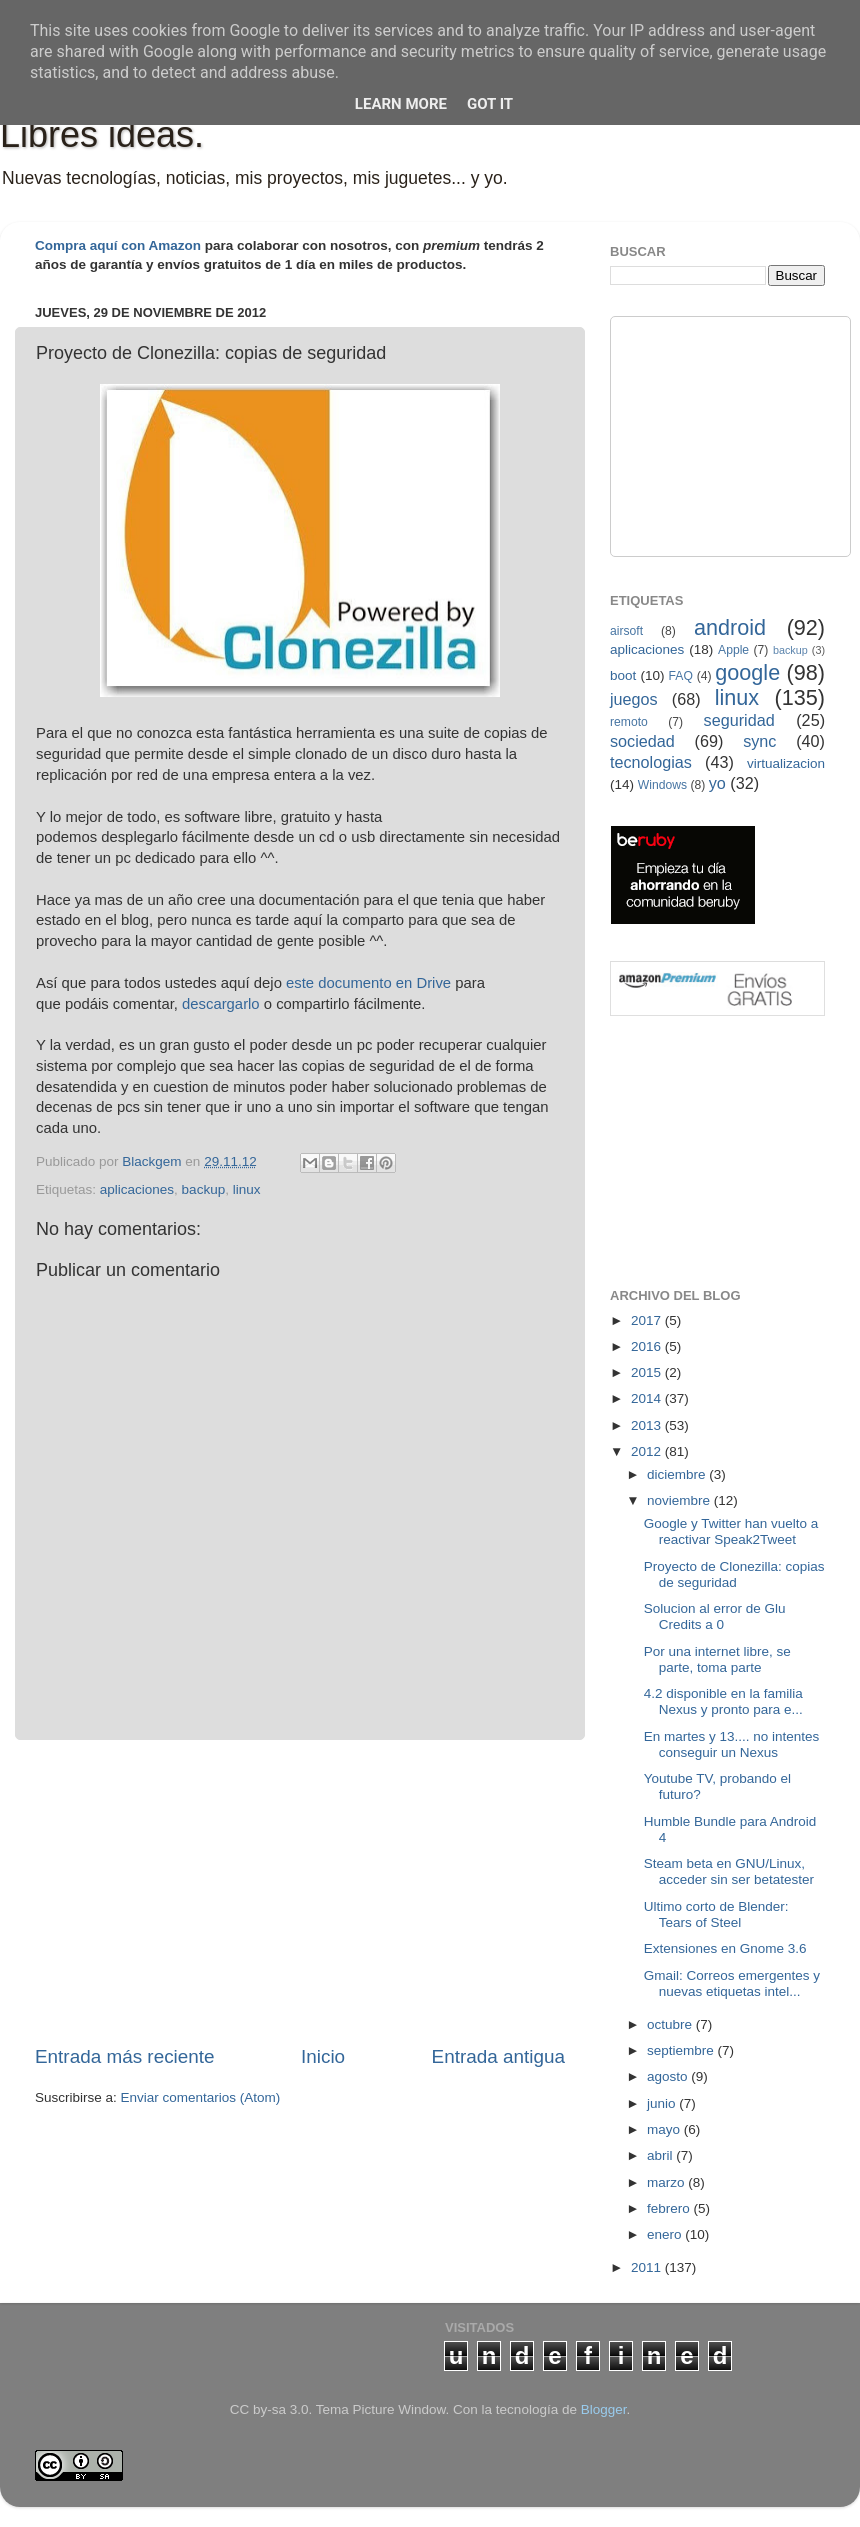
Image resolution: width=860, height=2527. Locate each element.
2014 (648, 1398)
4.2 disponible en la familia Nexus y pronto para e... (723, 1701)
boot (623, 675)
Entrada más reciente (125, 2056)
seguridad (739, 720)
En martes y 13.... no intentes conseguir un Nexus (732, 1744)
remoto (629, 722)
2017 (648, 1320)
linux (247, 1189)
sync (759, 741)
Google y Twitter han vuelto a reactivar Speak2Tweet (731, 1531)
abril (661, 2155)
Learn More (401, 104)
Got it (490, 104)
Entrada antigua (498, 2056)
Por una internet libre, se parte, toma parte (717, 1659)
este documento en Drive (368, 983)
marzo (667, 2182)
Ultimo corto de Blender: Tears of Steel (716, 1914)
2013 (648, 1425)
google (747, 672)
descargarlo (221, 1004)
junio (663, 2103)
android (730, 627)
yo (717, 783)
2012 (648, 1451)
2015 (648, 1372)
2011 (648, 2267)
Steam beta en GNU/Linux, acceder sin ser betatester (729, 1871)
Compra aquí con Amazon (118, 245)
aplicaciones (137, 1189)
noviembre (680, 1500)
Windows (662, 785)
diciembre (678, 1474)
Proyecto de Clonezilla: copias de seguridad (734, 1574)
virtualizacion (786, 763)
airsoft (626, 631)
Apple (733, 650)
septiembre (682, 2050)
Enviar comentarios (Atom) (201, 2097)
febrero (670, 2208)
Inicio (323, 2056)
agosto (669, 2076)
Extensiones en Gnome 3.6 (725, 1948)
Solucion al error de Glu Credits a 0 (715, 1616)
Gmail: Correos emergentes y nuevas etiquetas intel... (732, 1983)
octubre (671, 2024)
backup (204, 1189)
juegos (634, 699)
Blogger (604, 2409)
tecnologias (651, 762)
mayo (665, 2129)
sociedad (642, 741)
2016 (648, 1346)
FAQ (681, 676)
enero (666, 2234)
